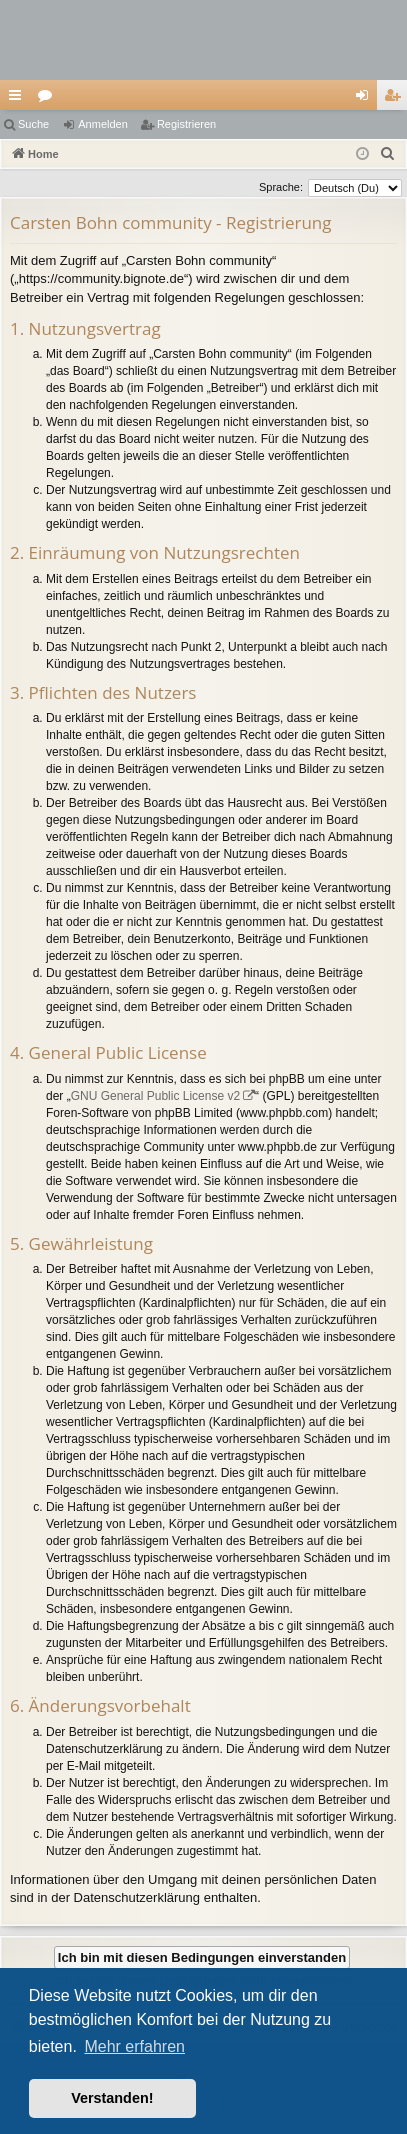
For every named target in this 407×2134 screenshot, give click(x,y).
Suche (33, 124)
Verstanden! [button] (112, 2098)
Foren (49, 99)
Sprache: (281, 187)
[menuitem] (388, 154)
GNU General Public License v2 (155, 1096)
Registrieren (186, 124)
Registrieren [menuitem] (396, 99)
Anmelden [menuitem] (366, 99)
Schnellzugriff (19, 99)
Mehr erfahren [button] (134, 2046)
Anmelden (103, 124)
